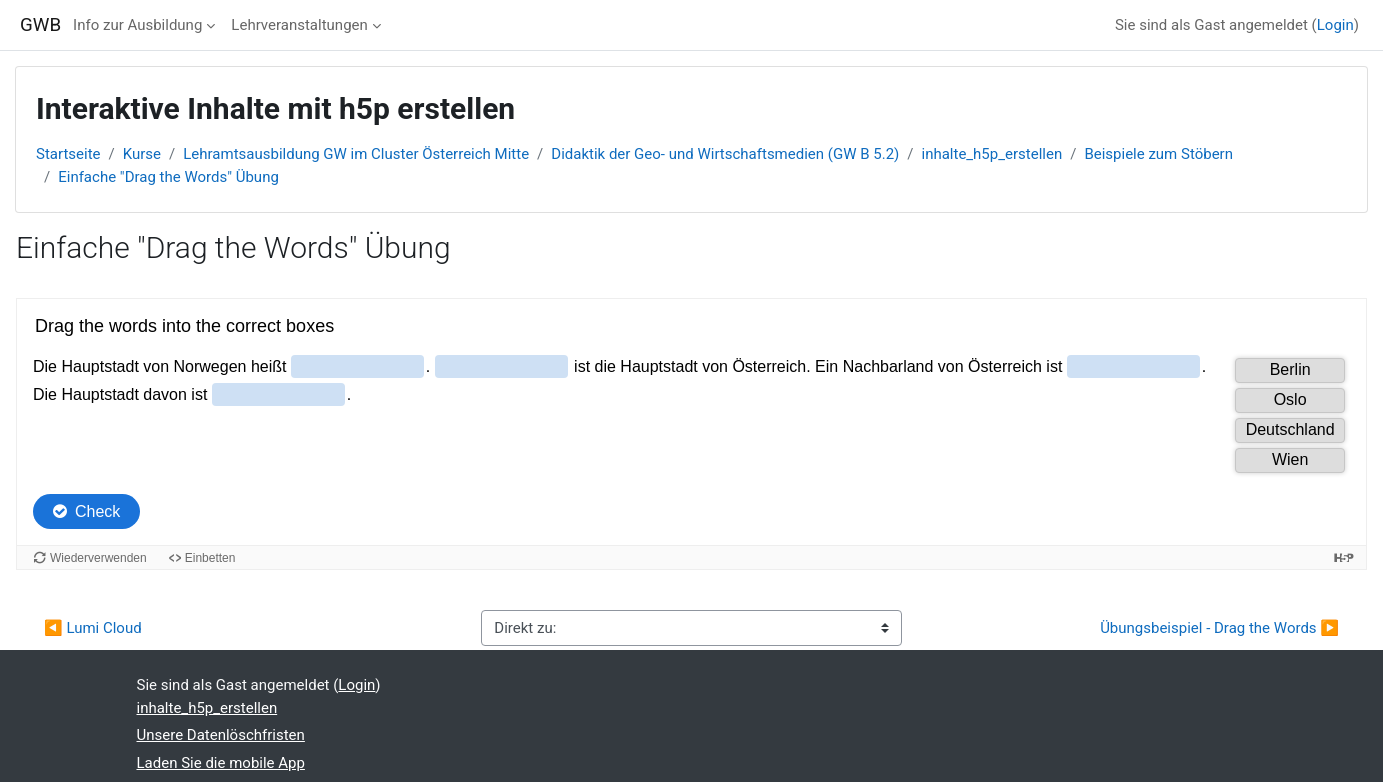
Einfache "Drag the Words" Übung (168, 177)
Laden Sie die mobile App (221, 763)
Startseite (68, 154)
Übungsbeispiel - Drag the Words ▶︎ (1219, 628)
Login (1335, 25)
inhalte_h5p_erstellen (991, 154)
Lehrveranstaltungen (299, 25)
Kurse (142, 154)
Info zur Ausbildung (137, 25)
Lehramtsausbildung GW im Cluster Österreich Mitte (356, 154)
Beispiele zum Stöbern (1158, 154)
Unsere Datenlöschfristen (221, 735)
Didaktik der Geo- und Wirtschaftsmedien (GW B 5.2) (725, 154)
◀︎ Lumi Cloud (93, 628)
